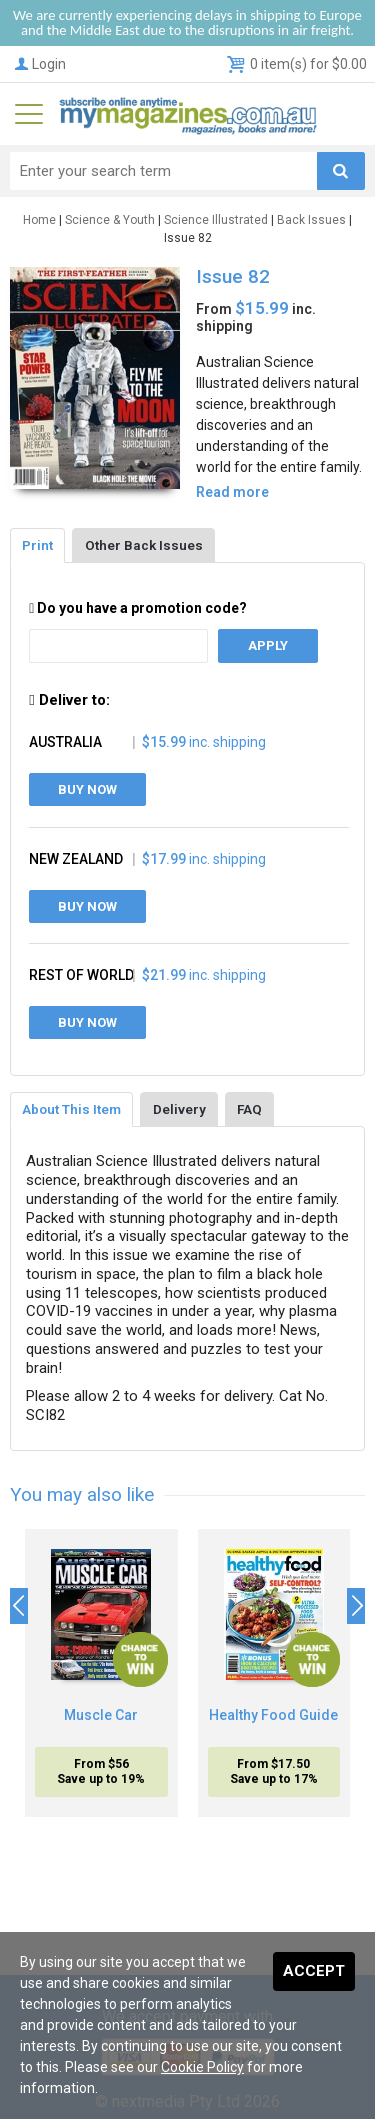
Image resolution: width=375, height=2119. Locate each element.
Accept (314, 1971)
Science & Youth (110, 220)
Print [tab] (37, 545)
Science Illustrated (216, 220)
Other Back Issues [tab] (144, 545)
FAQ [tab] (249, 1109)
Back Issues (311, 220)
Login (39, 64)
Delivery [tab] (179, 1109)
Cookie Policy (202, 2067)
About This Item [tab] (71, 1109)
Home (39, 220)
